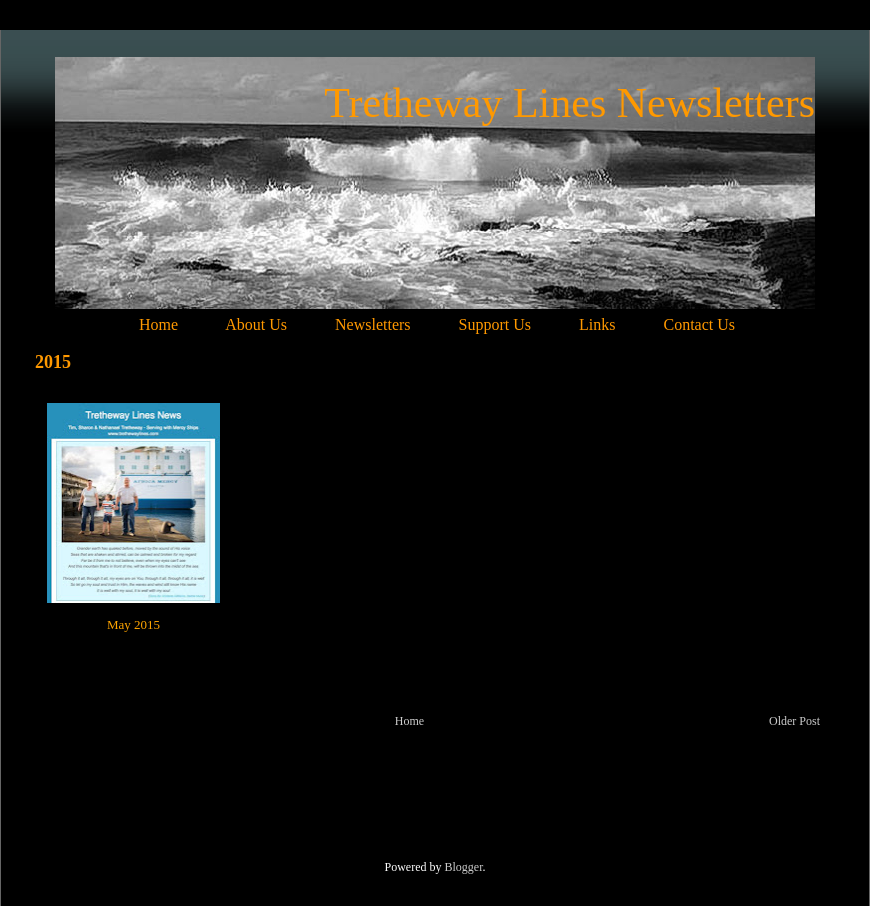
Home (409, 721)
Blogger (464, 867)
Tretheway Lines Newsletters (569, 103)
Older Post (794, 721)
